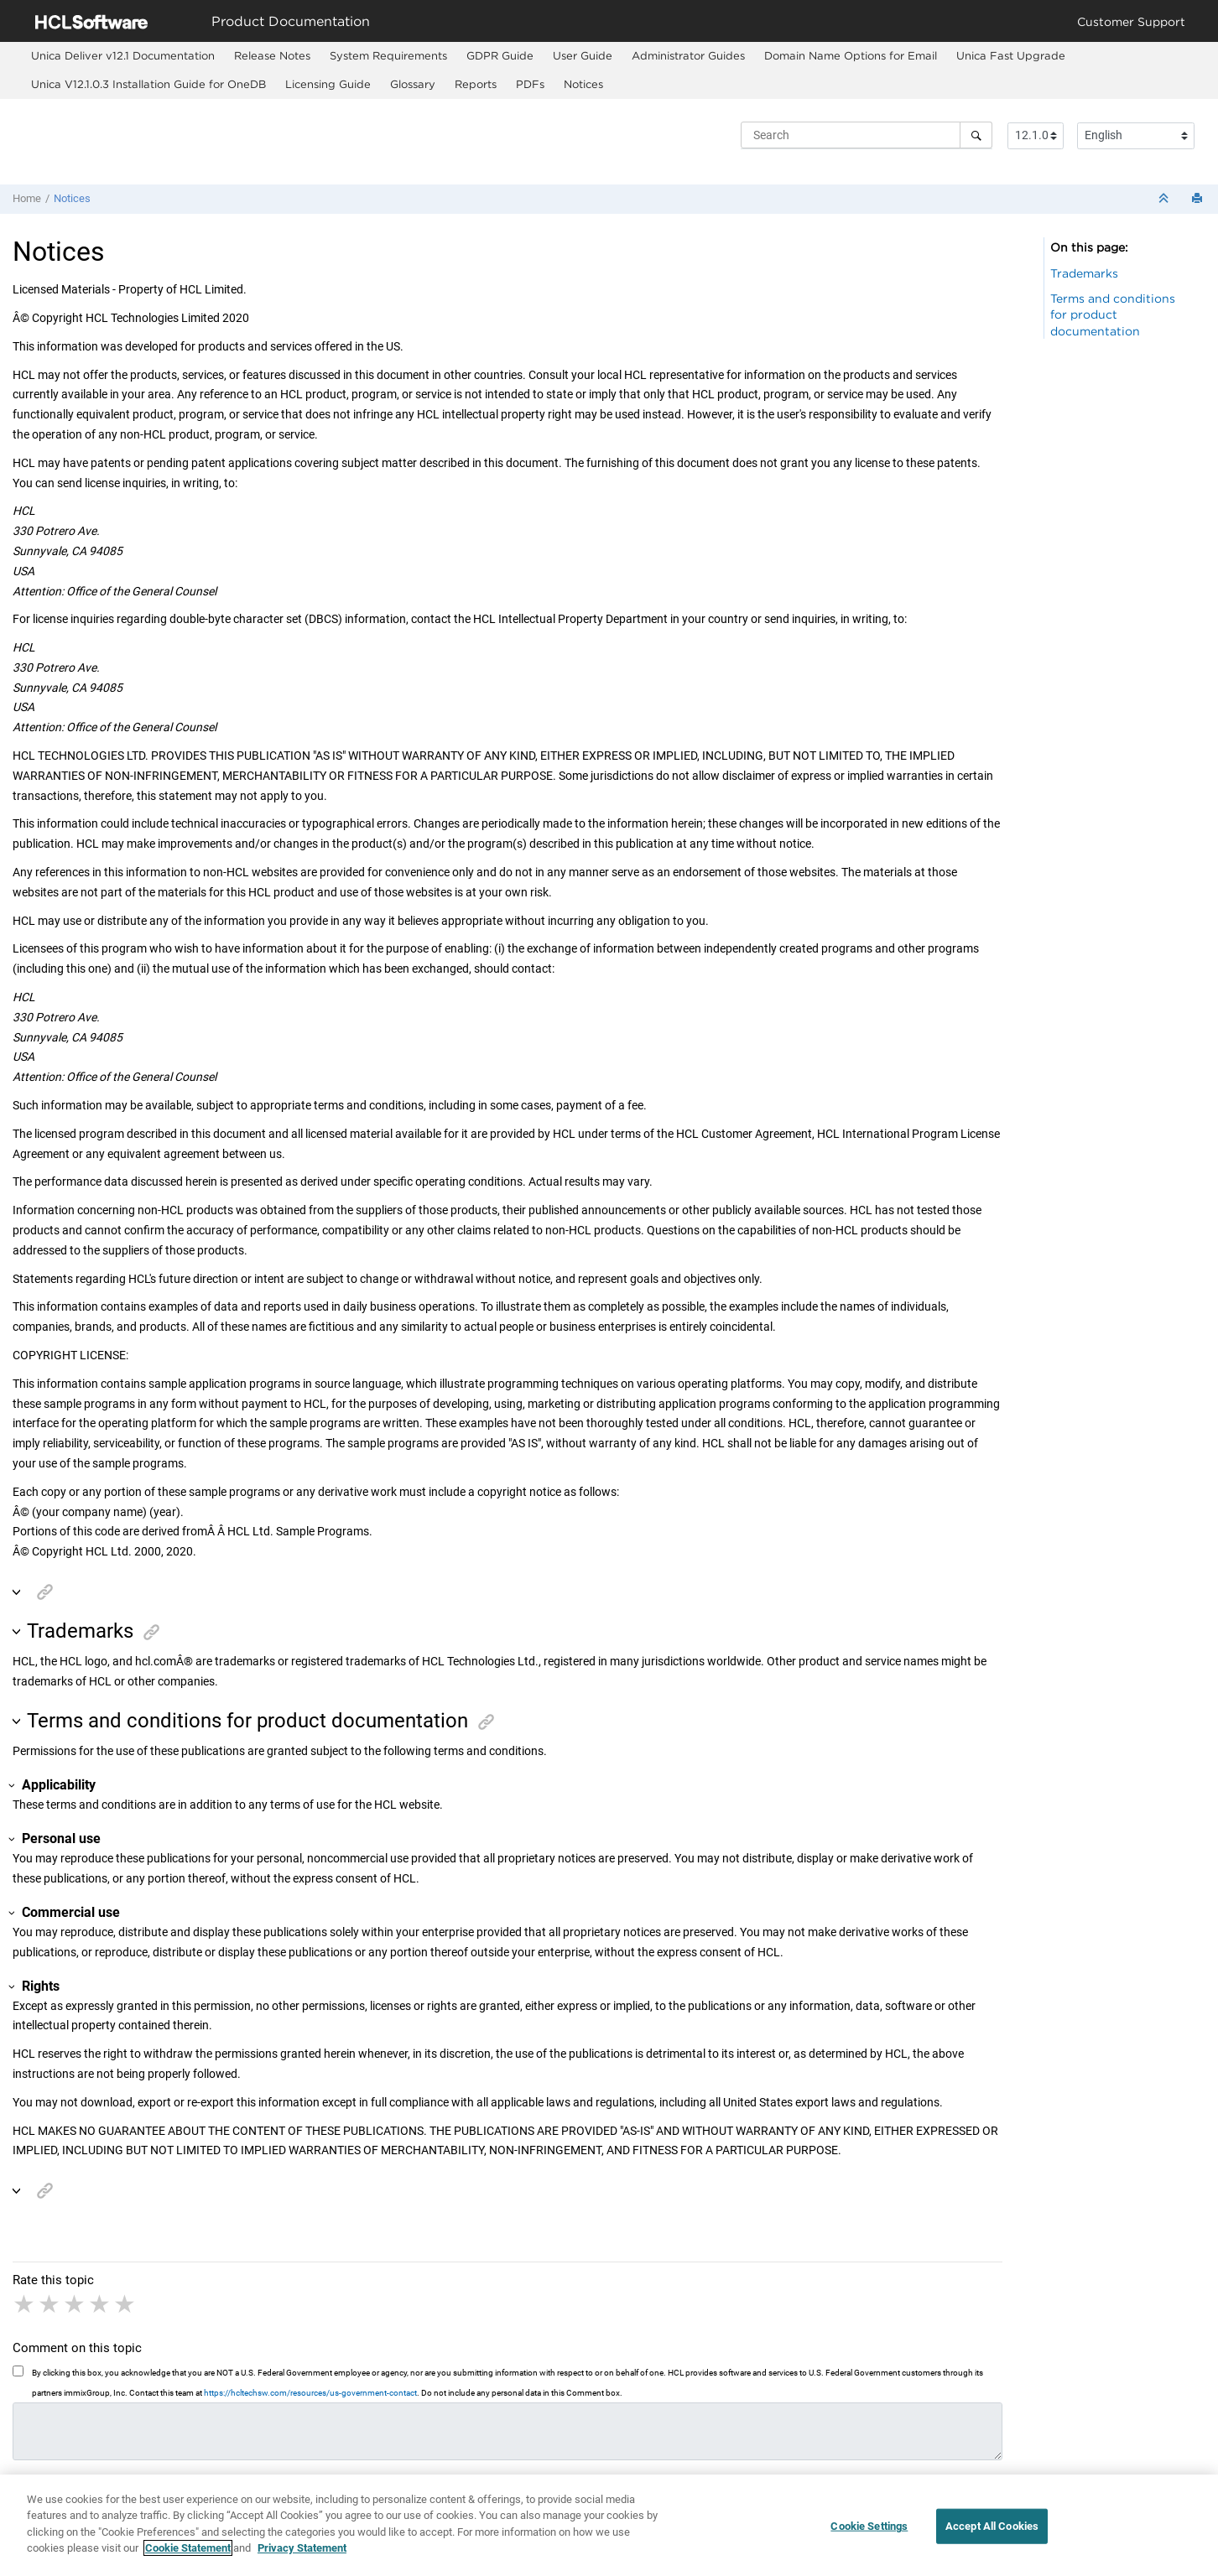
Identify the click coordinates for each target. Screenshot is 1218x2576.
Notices (583, 84)
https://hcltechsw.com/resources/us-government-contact (310, 2392)
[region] (609, 2525)
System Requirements (388, 55)
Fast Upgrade (1010, 55)
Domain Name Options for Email (850, 55)
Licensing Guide (328, 84)
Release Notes (272, 55)
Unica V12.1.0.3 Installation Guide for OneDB (148, 84)
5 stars (125, 2304)
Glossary (412, 84)
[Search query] (866, 135)
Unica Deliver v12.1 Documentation (123, 55)
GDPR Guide (500, 55)
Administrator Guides (688, 55)
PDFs (530, 84)
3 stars (75, 2304)
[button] (18, 1592)
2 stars (50, 2304)
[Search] (976, 135)
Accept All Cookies (991, 2526)
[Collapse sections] (1165, 199)
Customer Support (1131, 21)
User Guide (582, 55)
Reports (476, 84)
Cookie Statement (188, 2548)
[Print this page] (1199, 199)
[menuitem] (122, 56)
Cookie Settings (869, 2526)
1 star (25, 2304)
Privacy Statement (302, 2548)
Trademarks (1084, 273)
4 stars (100, 2304)
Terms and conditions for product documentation (1112, 314)
